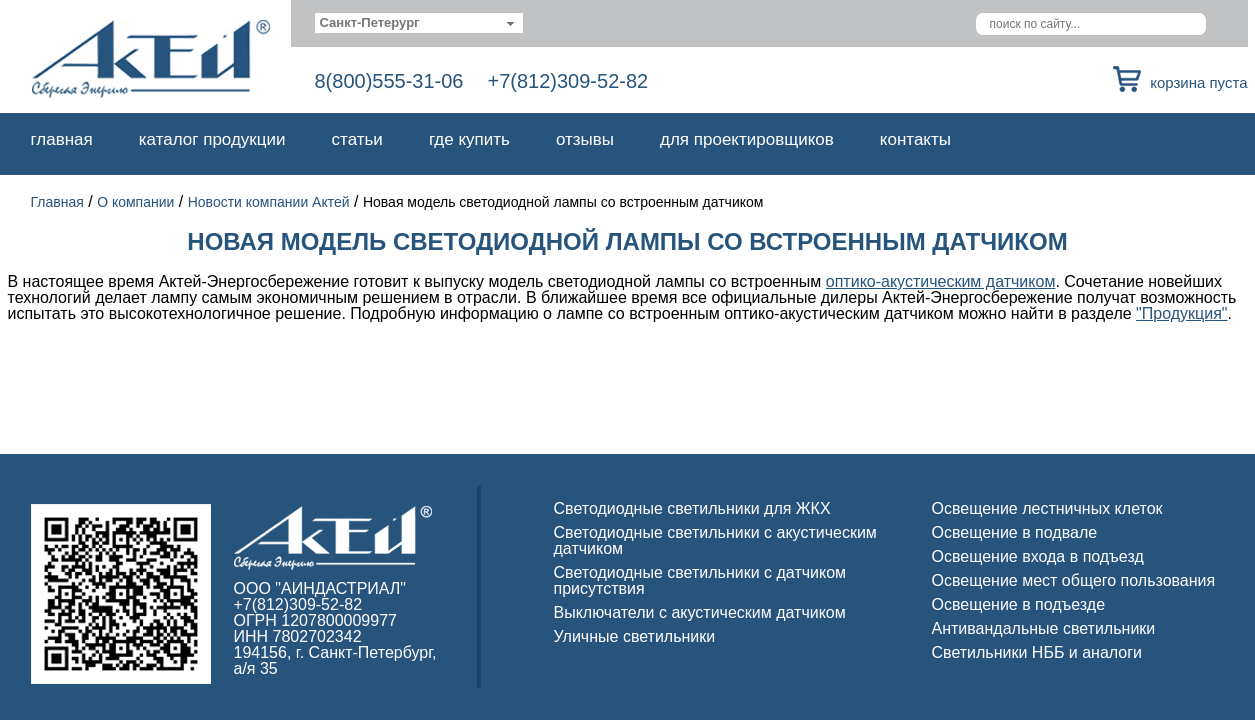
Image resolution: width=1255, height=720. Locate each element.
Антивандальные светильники (1044, 628)
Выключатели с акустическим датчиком (700, 612)
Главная (62, 139)
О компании (135, 202)
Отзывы (585, 139)
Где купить (469, 139)
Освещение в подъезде (1019, 604)
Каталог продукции (212, 139)
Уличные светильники (635, 636)
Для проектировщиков (747, 139)
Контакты (915, 139)
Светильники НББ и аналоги (1037, 652)
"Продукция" (1181, 313)
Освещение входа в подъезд (1038, 556)
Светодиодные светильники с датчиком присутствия (700, 580)
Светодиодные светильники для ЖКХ (692, 508)
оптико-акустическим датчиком (941, 281)
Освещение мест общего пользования (1074, 580)
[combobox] (419, 23)
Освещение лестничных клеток (1047, 508)
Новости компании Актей (269, 202)
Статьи (357, 139)
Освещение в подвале (1015, 532)
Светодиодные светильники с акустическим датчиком (715, 540)
